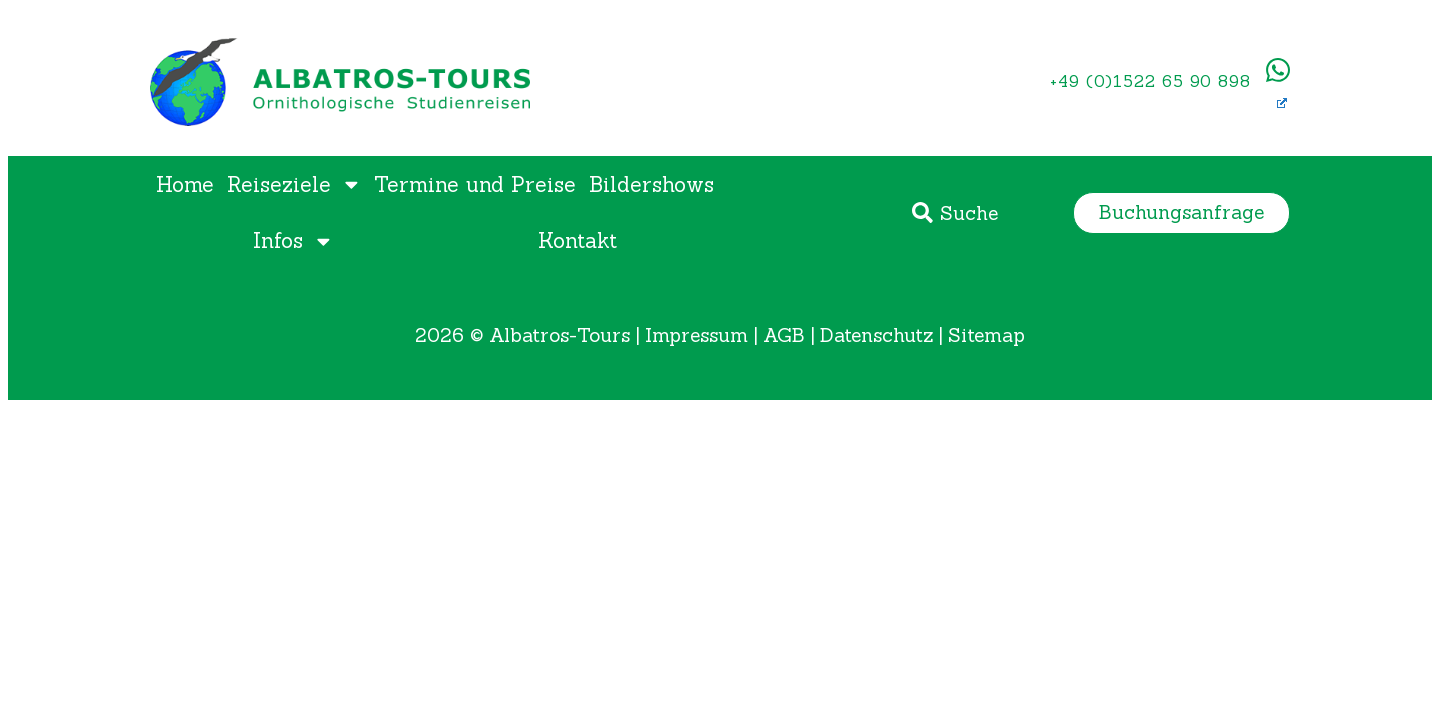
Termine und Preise (475, 184)
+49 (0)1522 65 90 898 (1150, 81)
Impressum (696, 335)
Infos (293, 241)
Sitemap (986, 335)
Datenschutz (876, 335)
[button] (1181, 212)
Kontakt (577, 240)
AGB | (791, 335)
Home (185, 184)
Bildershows (651, 184)
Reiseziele (294, 184)
